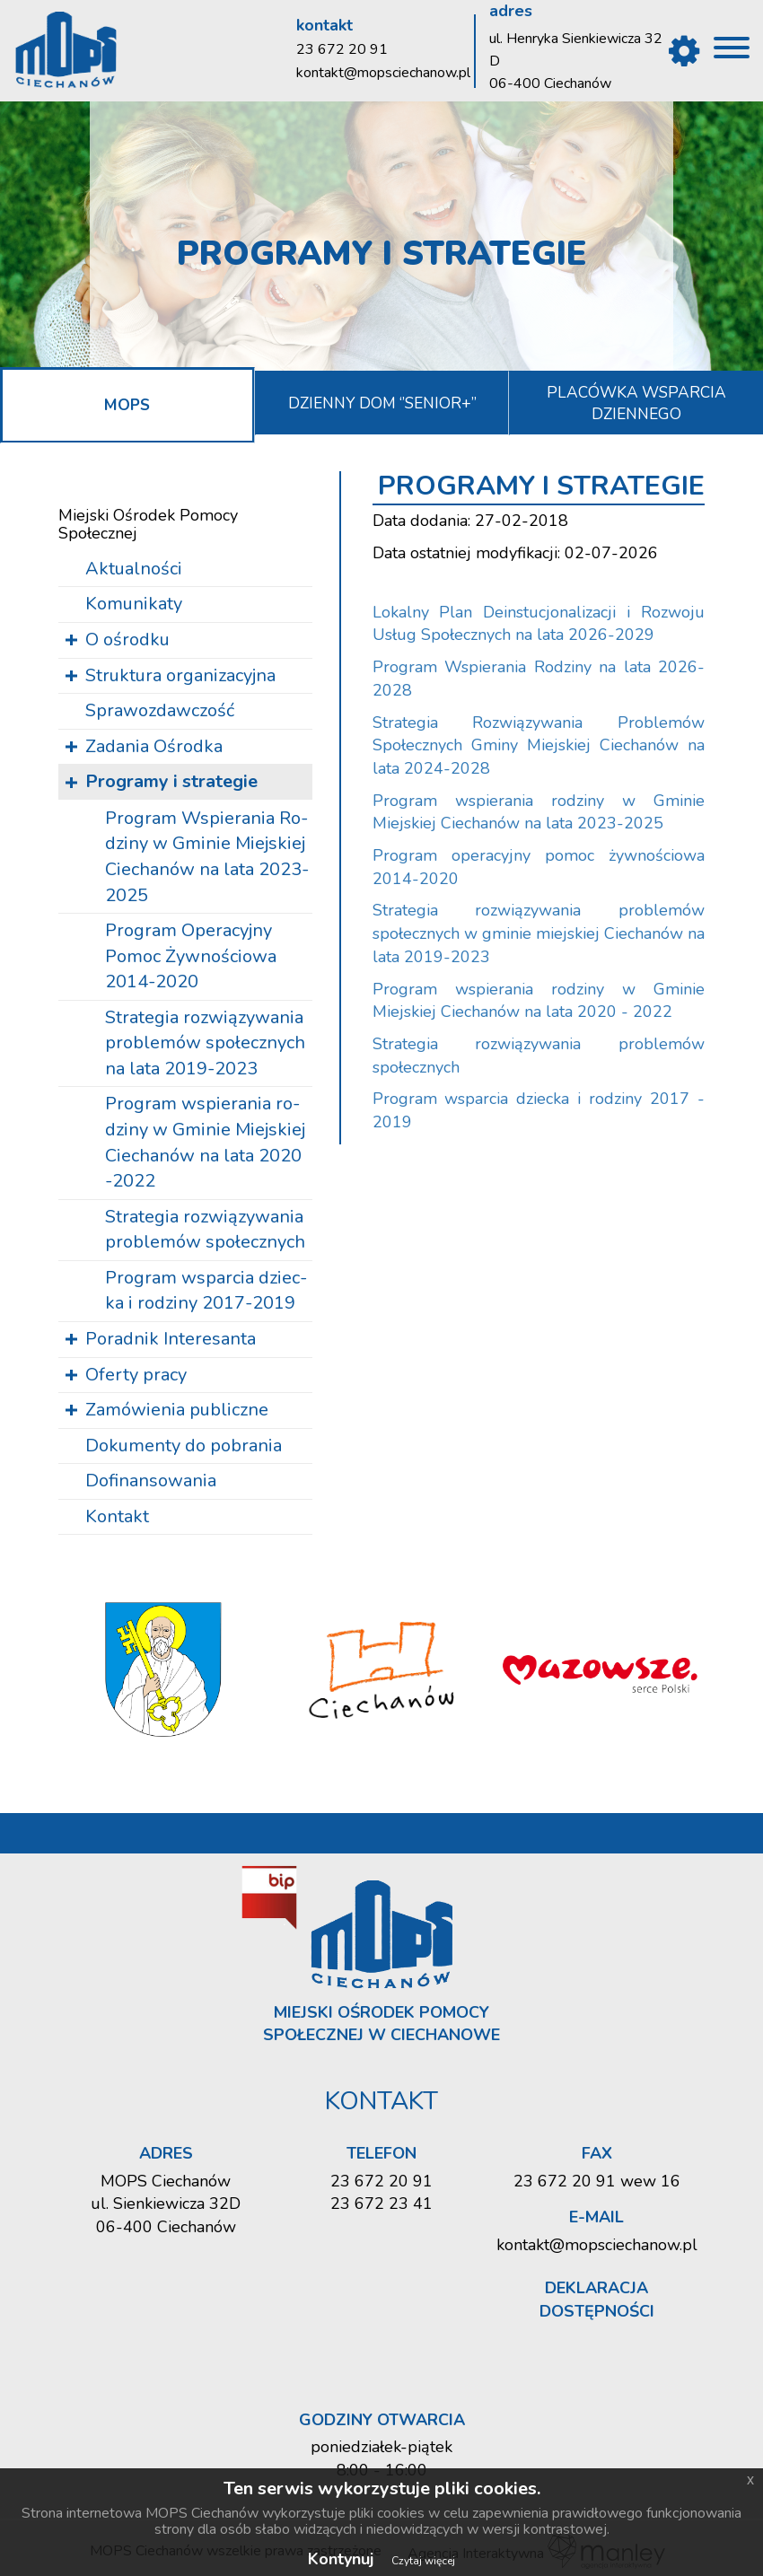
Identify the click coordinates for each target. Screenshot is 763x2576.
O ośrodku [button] (127, 638)
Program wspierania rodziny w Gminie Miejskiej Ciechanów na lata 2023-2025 (539, 810)
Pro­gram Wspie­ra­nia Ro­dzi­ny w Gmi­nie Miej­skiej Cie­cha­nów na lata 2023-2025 (209, 855)
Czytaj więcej (423, 2561)
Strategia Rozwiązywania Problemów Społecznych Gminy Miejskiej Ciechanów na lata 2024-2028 (539, 743)
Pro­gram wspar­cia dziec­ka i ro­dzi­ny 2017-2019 (209, 1289)
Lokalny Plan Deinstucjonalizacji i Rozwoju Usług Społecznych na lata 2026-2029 (539, 622)
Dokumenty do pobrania (183, 1444)
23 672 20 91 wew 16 (596, 2179)
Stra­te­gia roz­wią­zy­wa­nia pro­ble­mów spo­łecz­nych (208, 1228)
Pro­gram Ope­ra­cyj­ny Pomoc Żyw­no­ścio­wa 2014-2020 (193, 954)
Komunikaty (133, 603)
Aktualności (133, 567)
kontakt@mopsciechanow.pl (383, 73)
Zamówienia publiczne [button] (176, 1408)
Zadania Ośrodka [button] (154, 744)
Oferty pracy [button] (136, 1373)
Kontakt (117, 1515)
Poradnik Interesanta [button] (170, 1337)
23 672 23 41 (381, 2201)
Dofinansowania (150, 1479)
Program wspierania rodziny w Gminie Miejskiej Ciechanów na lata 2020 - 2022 (539, 999)
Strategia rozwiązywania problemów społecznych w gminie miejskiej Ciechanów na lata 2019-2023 (539, 932)
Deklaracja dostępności (596, 2297)
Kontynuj (340, 2559)
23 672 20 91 (342, 49)
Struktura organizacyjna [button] (180, 674)
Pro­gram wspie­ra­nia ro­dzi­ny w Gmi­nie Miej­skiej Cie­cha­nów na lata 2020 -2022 (208, 1141)
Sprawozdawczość (159, 709)
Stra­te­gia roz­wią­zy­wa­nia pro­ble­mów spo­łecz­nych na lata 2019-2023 (208, 1041)
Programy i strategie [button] (171, 779)
